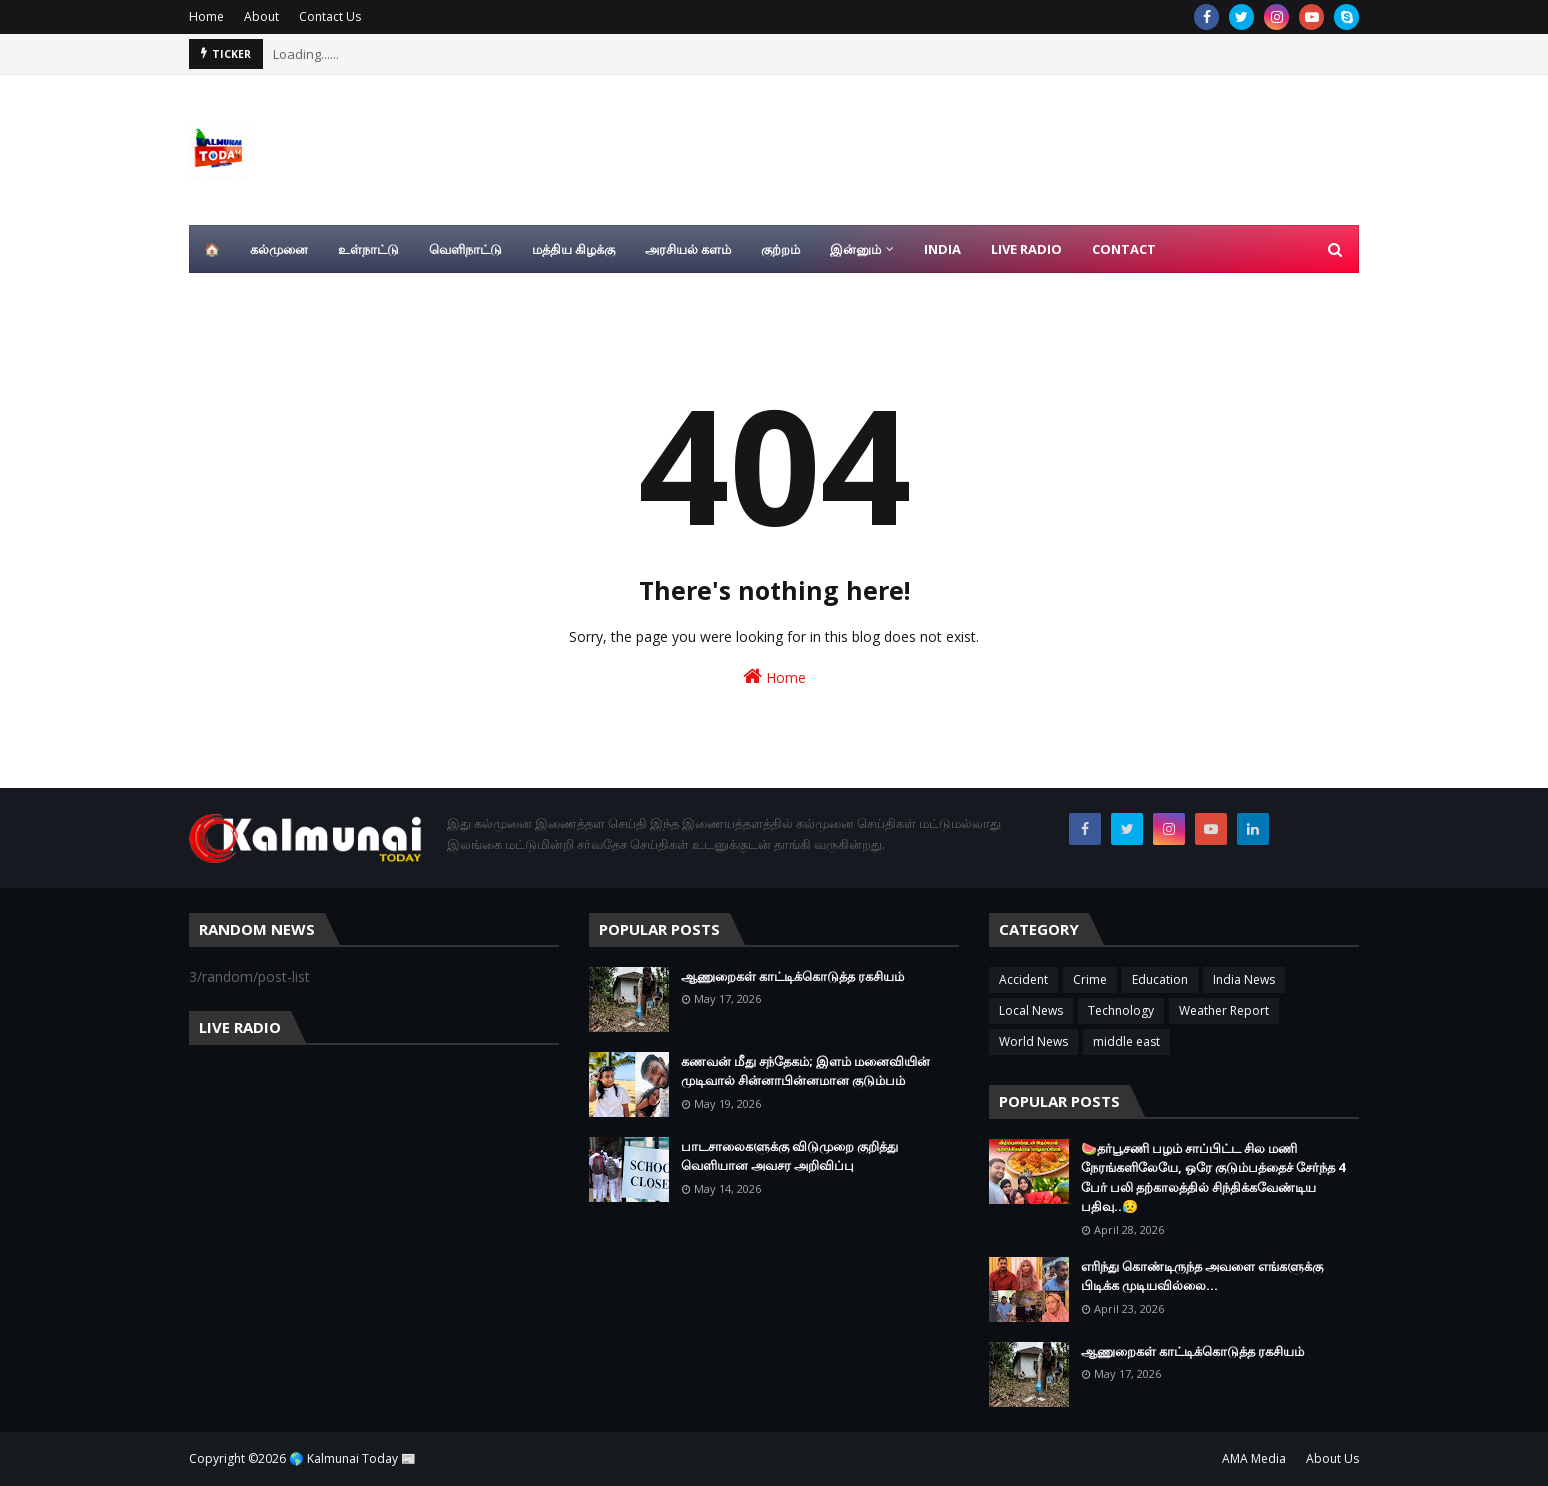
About (261, 16)
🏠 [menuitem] (212, 249)
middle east (1126, 1041)
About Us (1332, 1458)
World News (1033, 1041)
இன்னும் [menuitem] (855, 249)
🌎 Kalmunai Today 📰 (352, 1458)
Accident (1023, 979)
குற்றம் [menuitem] (780, 249)
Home (206, 16)
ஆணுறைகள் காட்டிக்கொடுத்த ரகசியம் (792, 976)
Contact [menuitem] (1124, 249)
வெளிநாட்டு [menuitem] (465, 249)
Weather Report (1224, 1010)
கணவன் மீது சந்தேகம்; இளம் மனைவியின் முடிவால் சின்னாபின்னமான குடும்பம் (805, 1071)
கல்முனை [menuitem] (279, 249)
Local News (1031, 1010)
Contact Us (330, 16)
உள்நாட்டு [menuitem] (368, 249)
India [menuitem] (942, 249)
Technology (1121, 1010)
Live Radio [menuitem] (1026, 249)
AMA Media (1254, 1458)
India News (1244, 979)
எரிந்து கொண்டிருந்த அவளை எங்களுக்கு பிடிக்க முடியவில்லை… (1202, 1276)
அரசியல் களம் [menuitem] (688, 249)
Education (1160, 979)
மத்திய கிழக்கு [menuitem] (573, 249)
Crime (1090, 979)
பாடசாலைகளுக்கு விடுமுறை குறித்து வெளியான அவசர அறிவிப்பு (789, 1156)
